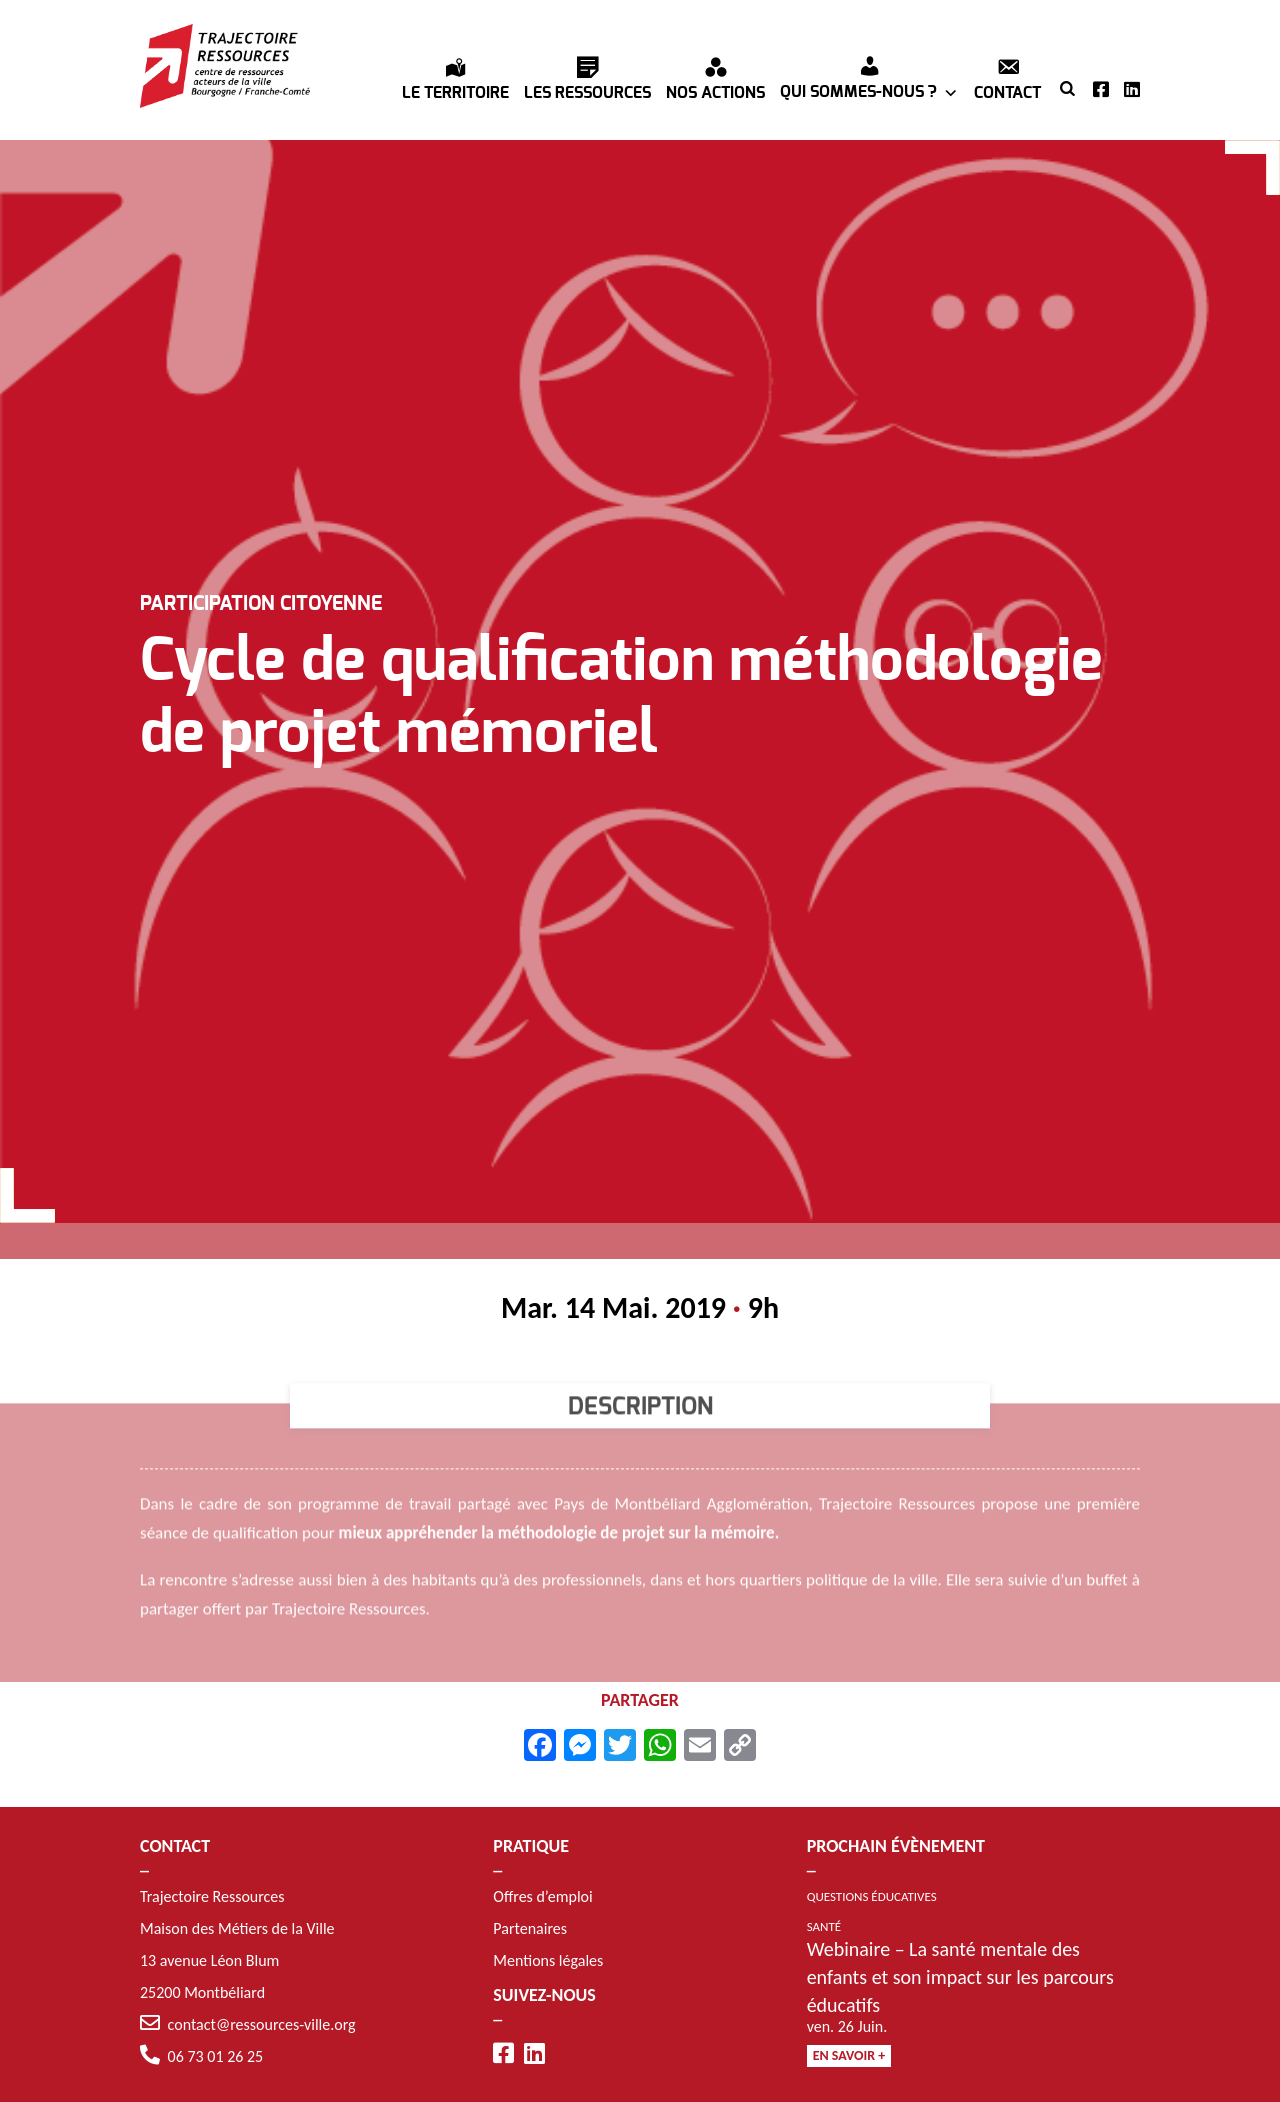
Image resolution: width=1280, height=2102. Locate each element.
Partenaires (530, 1928)
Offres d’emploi (542, 1896)
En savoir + (849, 2055)
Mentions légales (548, 1960)
